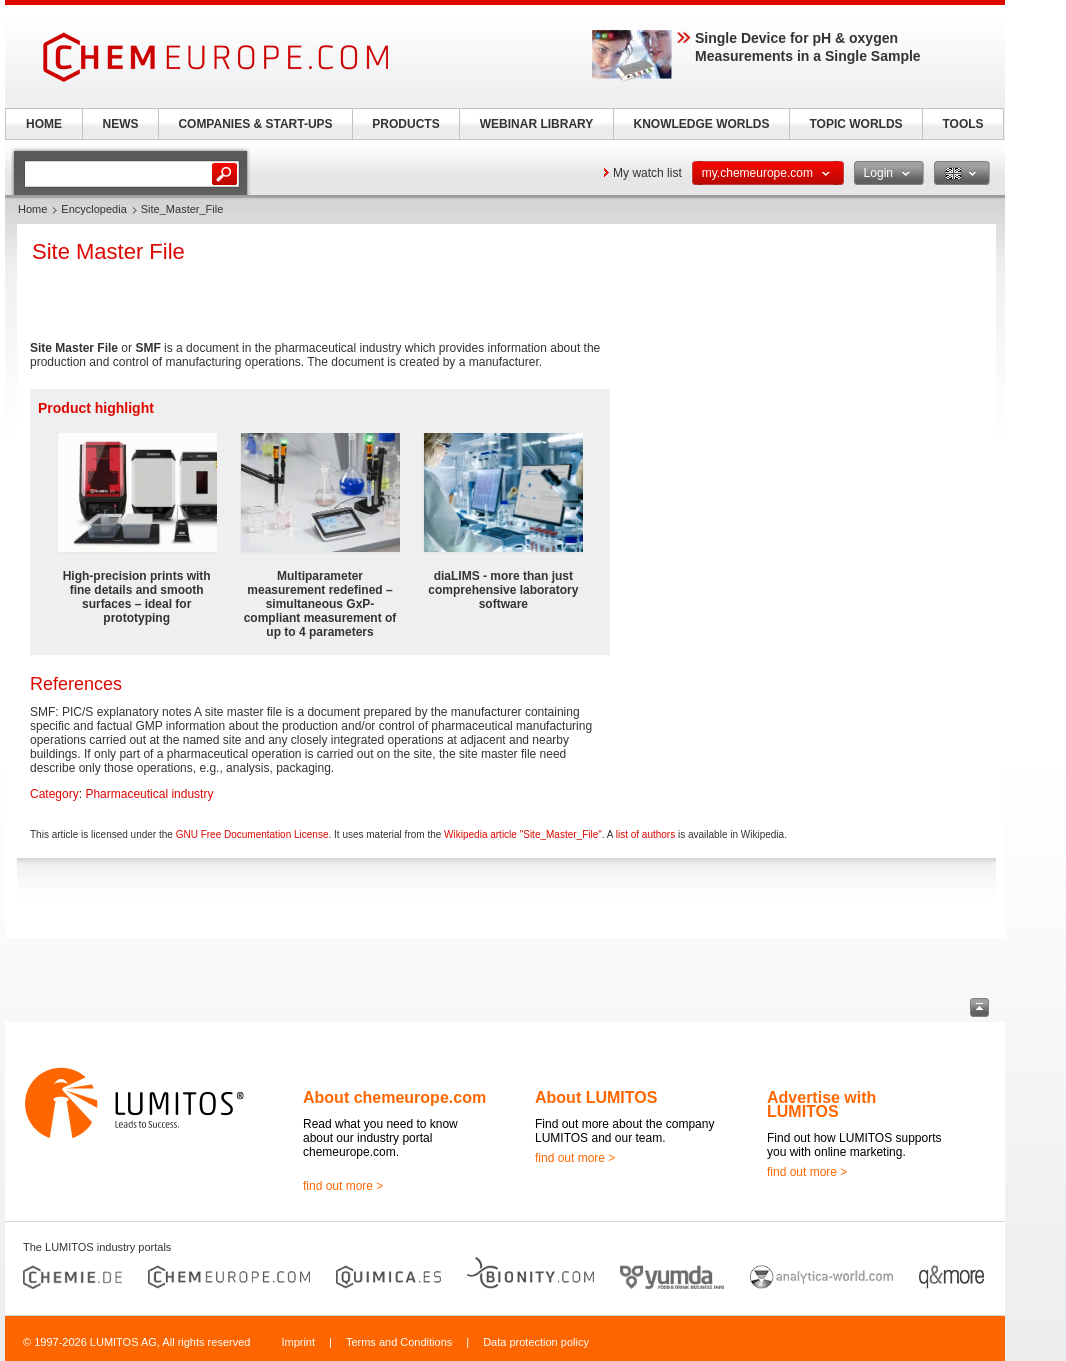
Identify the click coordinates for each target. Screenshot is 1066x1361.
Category (54, 794)
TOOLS (962, 124)
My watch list (647, 173)
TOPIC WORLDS (855, 124)
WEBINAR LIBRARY (537, 124)
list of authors (645, 834)
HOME (44, 124)
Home (32, 209)
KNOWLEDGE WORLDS (702, 124)
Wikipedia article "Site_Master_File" (523, 834)
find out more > (343, 1186)
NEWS (121, 124)
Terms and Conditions (399, 1342)
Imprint (298, 1342)
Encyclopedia (93, 209)
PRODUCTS (405, 124)
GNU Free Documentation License (252, 834)
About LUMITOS (596, 1097)
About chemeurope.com (394, 1097)
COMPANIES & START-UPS (255, 124)
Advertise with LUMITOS (821, 1104)
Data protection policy (536, 1342)
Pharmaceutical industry (149, 794)
